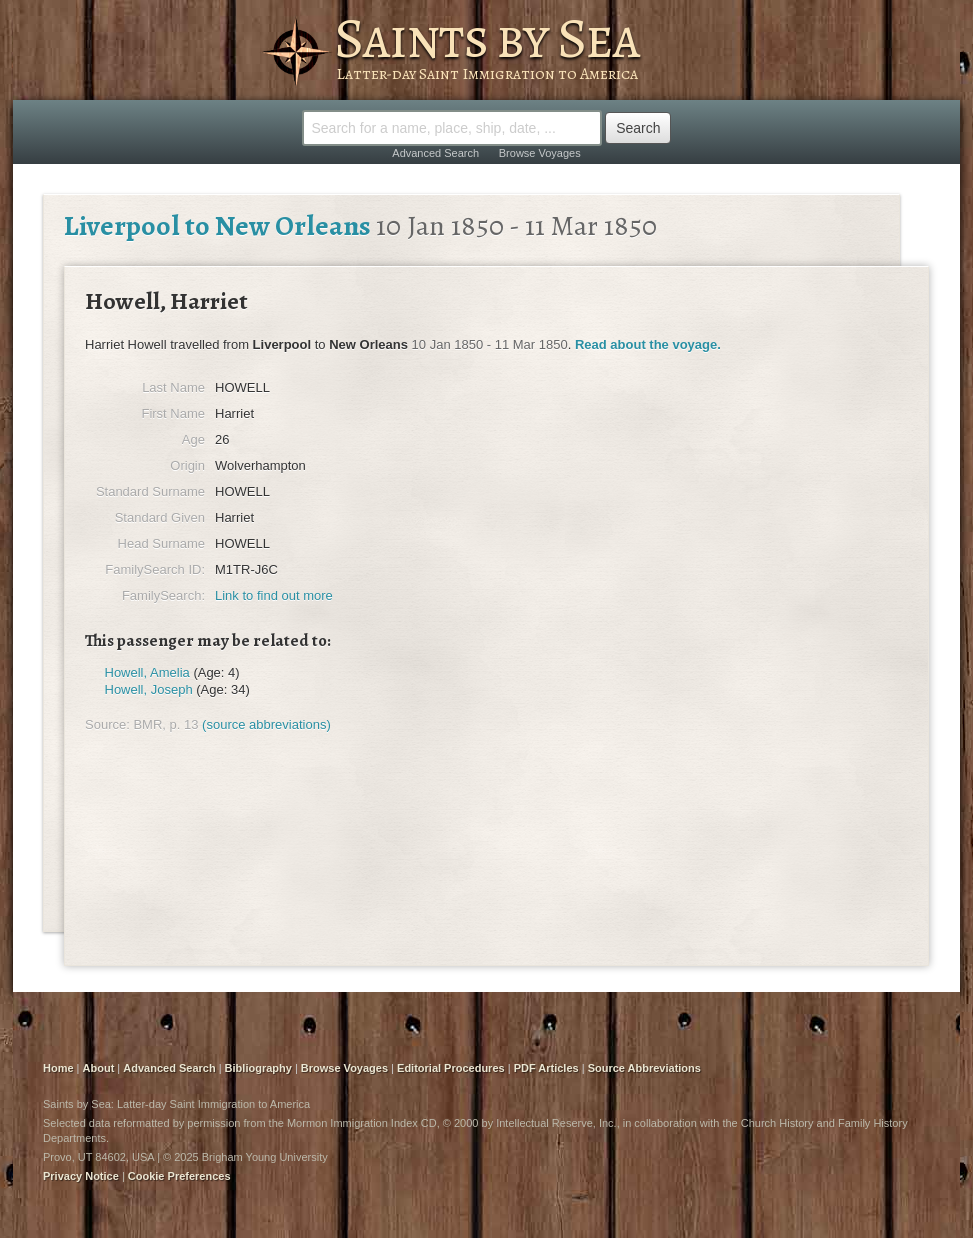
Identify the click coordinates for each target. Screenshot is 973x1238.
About (99, 1068)
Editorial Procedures (451, 1068)
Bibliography (258, 1068)
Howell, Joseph (149, 689)
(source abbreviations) (266, 724)
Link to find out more (274, 595)
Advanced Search (435, 153)
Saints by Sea (486, 38)
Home (58, 1068)
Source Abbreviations (644, 1068)
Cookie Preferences (179, 1176)
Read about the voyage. (648, 344)
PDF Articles (546, 1068)
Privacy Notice (81, 1176)
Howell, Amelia (147, 672)
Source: (107, 724)
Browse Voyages (540, 153)
